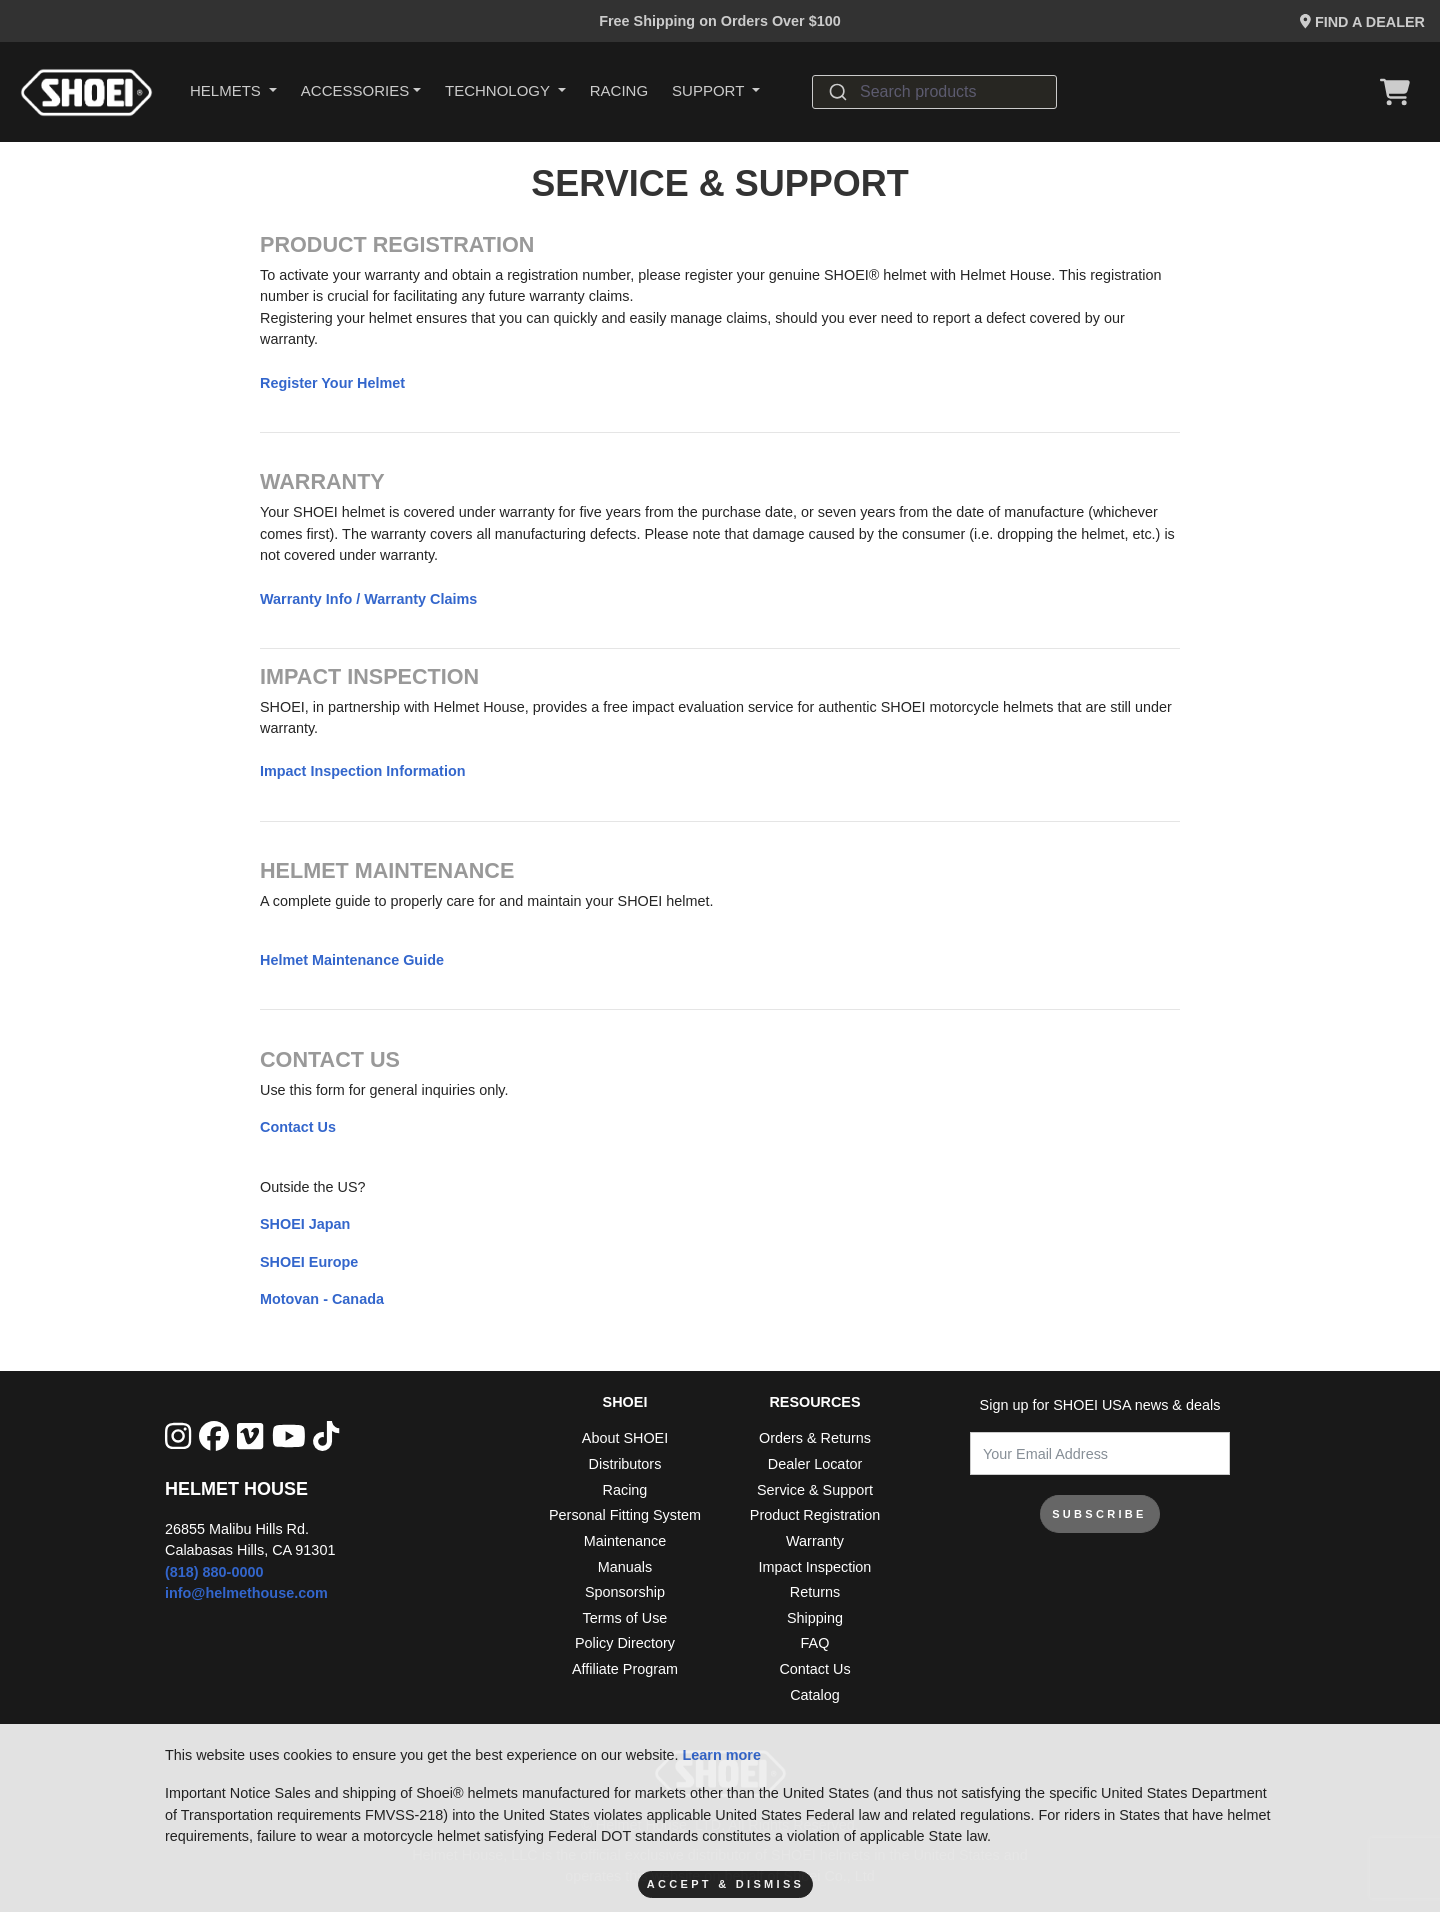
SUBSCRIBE (1099, 1514)
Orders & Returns (815, 1438)
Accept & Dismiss (725, 1884)
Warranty (815, 1541)
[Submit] (836, 92)
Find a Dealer (1362, 22)
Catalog (815, 1695)
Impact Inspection (815, 1567)
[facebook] (214, 1437)
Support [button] (710, 90)
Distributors (625, 1464)
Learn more (722, 1755)
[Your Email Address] (1100, 1453)
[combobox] (934, 92)
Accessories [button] (355, 90)
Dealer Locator (815, 1464)
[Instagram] (178, 1437)
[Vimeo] (250, 1437)
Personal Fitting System (625, 1515)
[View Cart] (1400, 92)
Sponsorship (625, 1592)
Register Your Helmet (332, 383)
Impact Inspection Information (362, 771)
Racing (619, 90)
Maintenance (625, 1541)
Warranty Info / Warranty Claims (368, 599)
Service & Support (815, 1490)
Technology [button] (499, 90)
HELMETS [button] (227, 90)
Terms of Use (625, 1618)
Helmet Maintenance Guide (352, 960)
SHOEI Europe (309, 1262)
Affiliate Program (625, 1669)
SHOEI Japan (305, 1224)
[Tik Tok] (326, 1437)
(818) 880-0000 (214, 1572)
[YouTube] (289, 1437)
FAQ (815, 1643)
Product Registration (815, 1515)
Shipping (815, 1618)
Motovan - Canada (322, 1299)
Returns (815, 1592)
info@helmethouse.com (246, 1593)
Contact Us (298, 1127)
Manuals (625, 1567)
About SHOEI (625, 1438)
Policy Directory (625, 1643)
